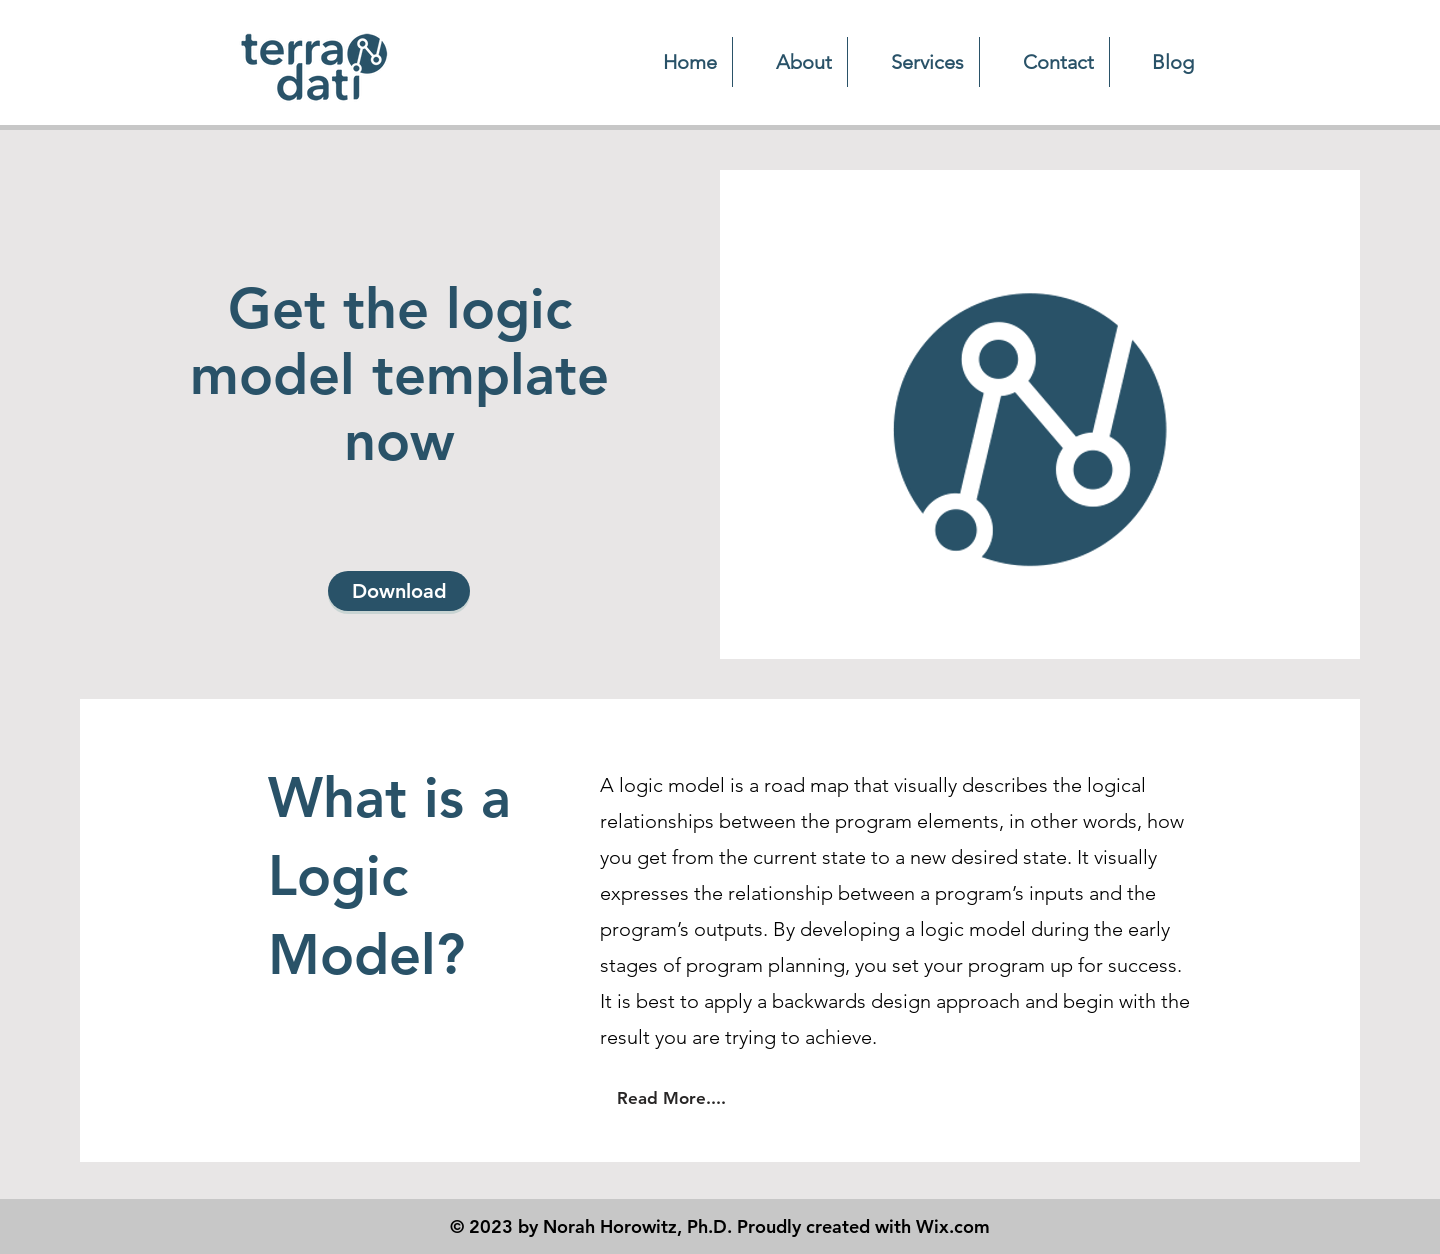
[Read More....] (671, 1098)
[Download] (399, 591)
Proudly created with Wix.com (863, 1226)
